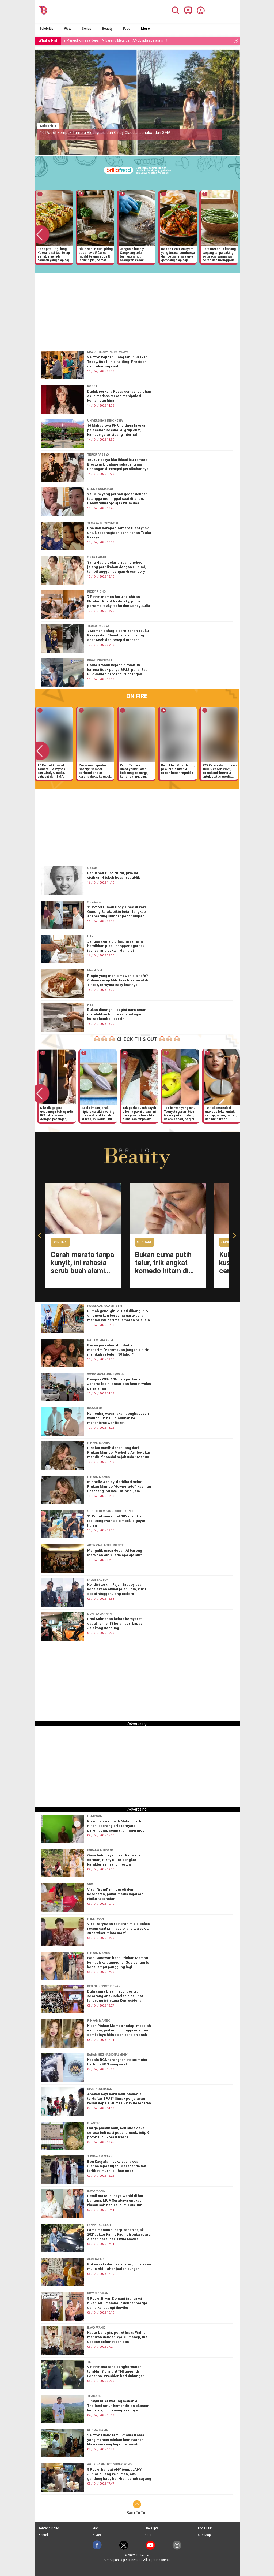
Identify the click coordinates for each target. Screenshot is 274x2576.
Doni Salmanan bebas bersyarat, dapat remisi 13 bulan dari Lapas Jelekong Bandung (115, 1623)
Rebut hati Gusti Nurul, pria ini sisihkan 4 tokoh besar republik (178, 769)
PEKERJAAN (95, 1918)
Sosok (92, 868)
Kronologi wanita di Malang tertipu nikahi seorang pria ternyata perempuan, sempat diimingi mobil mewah (117, 1826)
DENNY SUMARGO (100, 489)
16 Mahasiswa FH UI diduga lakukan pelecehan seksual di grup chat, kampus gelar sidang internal (117, 430)
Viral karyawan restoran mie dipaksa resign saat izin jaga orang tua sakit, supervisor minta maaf (118, 1928)
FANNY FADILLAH (99, 2225)
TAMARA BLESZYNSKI (102, 523)
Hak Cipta (152, 2528)
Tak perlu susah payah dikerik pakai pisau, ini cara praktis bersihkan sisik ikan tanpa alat (139, 1113)
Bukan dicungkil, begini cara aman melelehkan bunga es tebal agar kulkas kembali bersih (116, 1014)
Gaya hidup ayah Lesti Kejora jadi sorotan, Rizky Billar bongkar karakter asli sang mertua (115, 1859)
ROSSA (92, 386)
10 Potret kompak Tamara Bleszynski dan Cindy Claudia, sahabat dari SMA (105, 133)
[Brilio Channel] (186, 10)
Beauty (107, 29)
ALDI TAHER (95, 2259)
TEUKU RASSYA (98, 454)
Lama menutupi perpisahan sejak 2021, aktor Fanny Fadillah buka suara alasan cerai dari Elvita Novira (119, 2234)
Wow (67, 29)
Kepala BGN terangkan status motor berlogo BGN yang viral (117, 2062)
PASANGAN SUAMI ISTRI (104, 1306)
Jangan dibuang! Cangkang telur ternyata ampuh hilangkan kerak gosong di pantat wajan (137, 254)
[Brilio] (43, 10)
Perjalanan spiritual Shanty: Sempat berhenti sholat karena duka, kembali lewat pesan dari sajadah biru (95, 771)
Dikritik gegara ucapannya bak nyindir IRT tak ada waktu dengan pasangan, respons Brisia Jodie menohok (56, 1113)
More (145, 29)
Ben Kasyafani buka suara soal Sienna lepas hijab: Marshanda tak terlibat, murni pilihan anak (116, 2166)
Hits (90, 936)
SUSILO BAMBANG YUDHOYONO (110, 1511)
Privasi (97, 2535)
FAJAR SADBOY (98, 1579)
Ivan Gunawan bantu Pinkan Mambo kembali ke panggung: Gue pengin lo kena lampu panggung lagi (118, 1962)
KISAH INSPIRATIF (100, 660)
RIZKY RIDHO (96, 591)
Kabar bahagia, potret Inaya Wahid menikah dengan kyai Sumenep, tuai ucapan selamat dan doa (118, 2337)
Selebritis (46, 29)
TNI (89, 2361)
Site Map (204, 2535)
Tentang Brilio (49, 2528)
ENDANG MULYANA (100, 1850)
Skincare (60, 1242)
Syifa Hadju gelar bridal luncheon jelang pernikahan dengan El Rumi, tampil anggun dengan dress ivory (116, 567)
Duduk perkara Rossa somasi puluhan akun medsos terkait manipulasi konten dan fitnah (119, 396)
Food (126, 29)
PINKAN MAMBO (98, 1443)
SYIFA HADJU (96, 557)
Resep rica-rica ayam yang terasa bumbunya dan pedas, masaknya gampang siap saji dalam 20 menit (178, 254)
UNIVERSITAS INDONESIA (105, 420)
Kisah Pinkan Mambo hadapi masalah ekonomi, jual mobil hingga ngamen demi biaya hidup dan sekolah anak (119, 2030)
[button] (40, 1235)
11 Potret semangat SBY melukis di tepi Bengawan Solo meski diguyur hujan (116, 1520)
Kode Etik (205, 2528)
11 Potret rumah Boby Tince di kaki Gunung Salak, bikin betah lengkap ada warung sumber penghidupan (116, 911)
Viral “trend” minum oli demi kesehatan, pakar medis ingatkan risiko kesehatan (115, 1894)
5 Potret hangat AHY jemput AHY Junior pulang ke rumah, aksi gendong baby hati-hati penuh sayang (119, 2474)
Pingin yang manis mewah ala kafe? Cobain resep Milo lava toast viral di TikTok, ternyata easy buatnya (117, 980)
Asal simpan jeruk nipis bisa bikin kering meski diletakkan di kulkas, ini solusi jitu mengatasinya (97, 1113)
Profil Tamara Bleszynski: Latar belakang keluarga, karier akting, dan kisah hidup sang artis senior (136, 771)
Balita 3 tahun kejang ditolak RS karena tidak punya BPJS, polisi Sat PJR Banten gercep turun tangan (117, 669)
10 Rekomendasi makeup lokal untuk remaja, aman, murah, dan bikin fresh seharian (221, 1113)
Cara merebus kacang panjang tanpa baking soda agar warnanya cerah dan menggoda (219, 254)
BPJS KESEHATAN (99, 2089)
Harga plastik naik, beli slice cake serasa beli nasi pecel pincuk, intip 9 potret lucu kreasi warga (118, 2132)
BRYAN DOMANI (98, 2293)
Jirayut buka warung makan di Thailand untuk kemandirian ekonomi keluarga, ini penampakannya (118, 2405)
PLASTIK (93, 2123)
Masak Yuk (95, 970)
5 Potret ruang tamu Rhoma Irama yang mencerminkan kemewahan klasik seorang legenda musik (115, 2439)
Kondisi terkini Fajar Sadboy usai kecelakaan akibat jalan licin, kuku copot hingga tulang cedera (116, 1589)
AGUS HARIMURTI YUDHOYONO (109, 2464)
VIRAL (91, 1884)
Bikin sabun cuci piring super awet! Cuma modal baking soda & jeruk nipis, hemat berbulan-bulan (96, 254)
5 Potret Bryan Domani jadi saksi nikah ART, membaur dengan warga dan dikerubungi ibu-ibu (117, 2303)
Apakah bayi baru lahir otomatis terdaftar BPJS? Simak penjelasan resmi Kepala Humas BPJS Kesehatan (119, 2098)
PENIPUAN (94, 1816)
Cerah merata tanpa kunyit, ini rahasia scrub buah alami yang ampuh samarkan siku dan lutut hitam (82, 1274)
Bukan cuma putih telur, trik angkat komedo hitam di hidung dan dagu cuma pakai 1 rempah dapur (163, 1274)
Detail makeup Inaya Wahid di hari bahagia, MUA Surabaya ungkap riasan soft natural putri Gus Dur (116, 2200)
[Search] (174, 10)
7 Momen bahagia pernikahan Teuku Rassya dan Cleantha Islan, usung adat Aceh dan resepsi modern (118, 635)
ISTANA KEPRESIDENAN (103, 1986)
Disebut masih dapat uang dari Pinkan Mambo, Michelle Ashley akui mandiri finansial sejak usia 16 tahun (118, 1452)
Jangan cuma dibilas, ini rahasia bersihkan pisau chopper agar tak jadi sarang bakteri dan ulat (115, 945)
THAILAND (94, 2396)
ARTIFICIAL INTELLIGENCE (105, 1545)
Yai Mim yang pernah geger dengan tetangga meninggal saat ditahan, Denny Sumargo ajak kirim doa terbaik (117, 498)
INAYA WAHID (96, 2190)
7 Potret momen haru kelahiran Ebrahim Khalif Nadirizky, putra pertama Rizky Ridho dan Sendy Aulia (118, 601)
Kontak (44, 2535)
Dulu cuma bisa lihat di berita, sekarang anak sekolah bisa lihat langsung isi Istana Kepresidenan (115, 1995)
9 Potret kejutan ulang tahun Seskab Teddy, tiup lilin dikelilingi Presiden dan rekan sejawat (117, 361)
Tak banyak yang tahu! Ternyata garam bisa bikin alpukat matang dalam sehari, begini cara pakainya (180, 1113)
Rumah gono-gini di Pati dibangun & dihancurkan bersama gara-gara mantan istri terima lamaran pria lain (118, 1315)
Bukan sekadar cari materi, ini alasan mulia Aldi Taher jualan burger (119, 2266)
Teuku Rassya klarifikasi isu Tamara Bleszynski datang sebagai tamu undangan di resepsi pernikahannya (118, 464)
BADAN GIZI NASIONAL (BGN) (107, 2055)
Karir (148, 2535)
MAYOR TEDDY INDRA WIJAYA (107, 352)
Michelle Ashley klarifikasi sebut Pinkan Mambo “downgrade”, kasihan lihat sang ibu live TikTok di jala (119, 1486)
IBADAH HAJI (96, 1408)
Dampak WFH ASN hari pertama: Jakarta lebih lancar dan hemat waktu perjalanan (119, 1383)
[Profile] (199, 10)
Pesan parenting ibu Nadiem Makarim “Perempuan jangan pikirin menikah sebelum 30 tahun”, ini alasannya (118, 1350)
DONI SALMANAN (99, 1613)
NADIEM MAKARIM (100, 1340)
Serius (87, 29)
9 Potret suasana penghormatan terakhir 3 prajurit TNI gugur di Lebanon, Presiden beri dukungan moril (116, 2371)
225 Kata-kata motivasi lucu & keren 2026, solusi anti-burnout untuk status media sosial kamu (219, 771)
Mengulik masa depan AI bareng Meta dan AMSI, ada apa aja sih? (114, 1552)
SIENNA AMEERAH (99, 2156)
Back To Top (137, 2513)
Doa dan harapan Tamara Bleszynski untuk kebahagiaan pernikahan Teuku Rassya (119, 532)
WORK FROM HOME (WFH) (105, 1374)
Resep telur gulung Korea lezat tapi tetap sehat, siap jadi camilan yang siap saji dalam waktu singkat (53, 254)
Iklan (95, 2528)
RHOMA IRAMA (97, 2430)
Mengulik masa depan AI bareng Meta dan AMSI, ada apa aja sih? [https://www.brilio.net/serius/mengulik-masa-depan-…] (117, 40)
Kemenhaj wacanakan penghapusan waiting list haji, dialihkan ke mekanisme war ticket (118, 1418)
